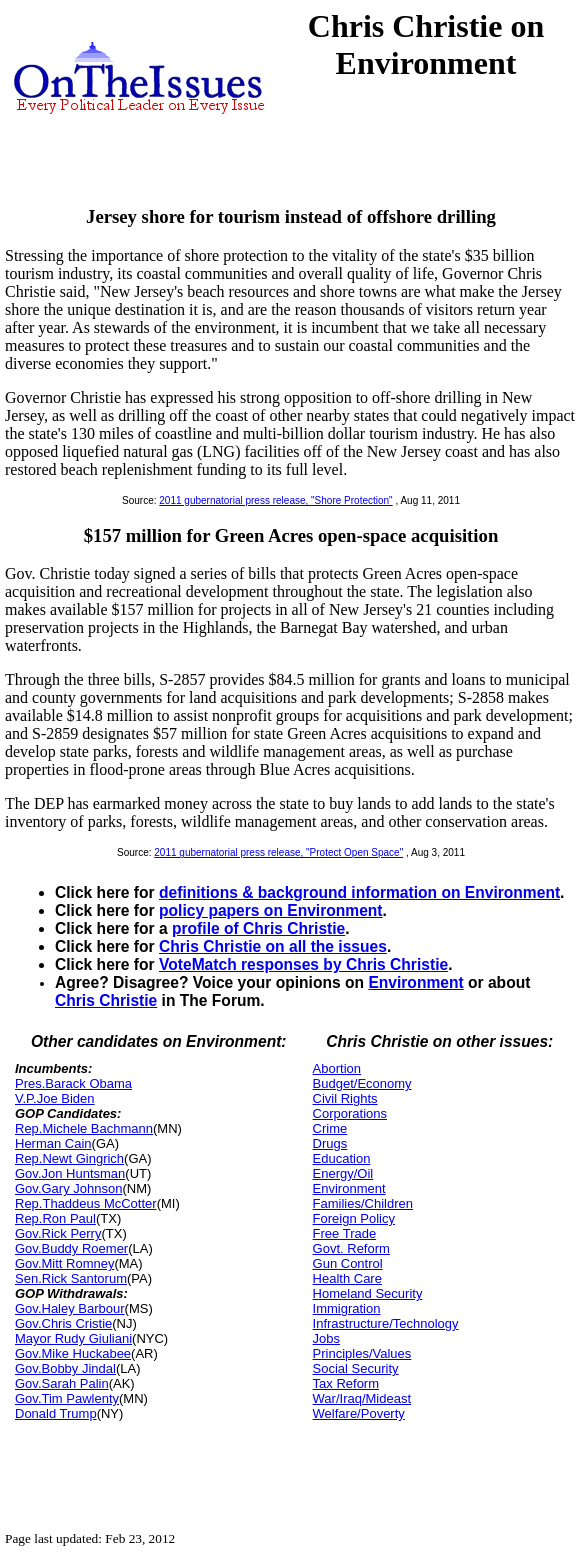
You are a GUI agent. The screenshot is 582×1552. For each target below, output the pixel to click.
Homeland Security (368, 1293)
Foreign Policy (354, 1218)
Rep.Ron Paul (55, 1218)
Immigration (347, 1308)
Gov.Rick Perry (58, 1233)
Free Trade (345, 1233)
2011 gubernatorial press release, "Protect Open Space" (278, 852)
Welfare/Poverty (359, 1413)
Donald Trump (56, 1413)
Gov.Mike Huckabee (73, 1353)
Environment (415, 982)
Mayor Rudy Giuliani (73, 1338)
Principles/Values (362, 1353)
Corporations (350, 1113)
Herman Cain (53, 1143)
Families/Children (363, 1203)
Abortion (337, 1068)
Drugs (330, 1143)
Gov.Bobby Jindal (65, 1368)
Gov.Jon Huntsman (70, 1173)
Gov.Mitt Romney (64, 1263)
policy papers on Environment (271, 910)
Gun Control (348, 1263)
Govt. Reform (351, 1248)
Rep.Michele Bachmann (84, 1128)
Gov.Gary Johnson (68, 1188)
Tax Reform (346, 1383)
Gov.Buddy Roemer (71, 1248)
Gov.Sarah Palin (62, 1383)
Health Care (347, 1278)
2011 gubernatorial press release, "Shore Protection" (275, 500)
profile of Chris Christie (258, 928)
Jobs (326, 1338)
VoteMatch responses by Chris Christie (303, 964)
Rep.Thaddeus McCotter (86, 1203)
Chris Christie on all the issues (273, 946)
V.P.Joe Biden (55, 1098)
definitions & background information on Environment (359, 892)
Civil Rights (345, 1098)
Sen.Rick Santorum (71, 1278)
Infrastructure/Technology (386, 1323)
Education (342, 1158)
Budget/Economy (362, 1083)
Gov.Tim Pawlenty (67, 1398)
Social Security (356, 1368)
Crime (330, 1128)
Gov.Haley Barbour (70, 1308)
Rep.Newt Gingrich (69, 1158)
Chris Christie (106, 1000)
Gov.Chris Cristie (63, 1323)
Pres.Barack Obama (73, 1083)
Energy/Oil (343, 1173)
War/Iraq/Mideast (362, 1398)
